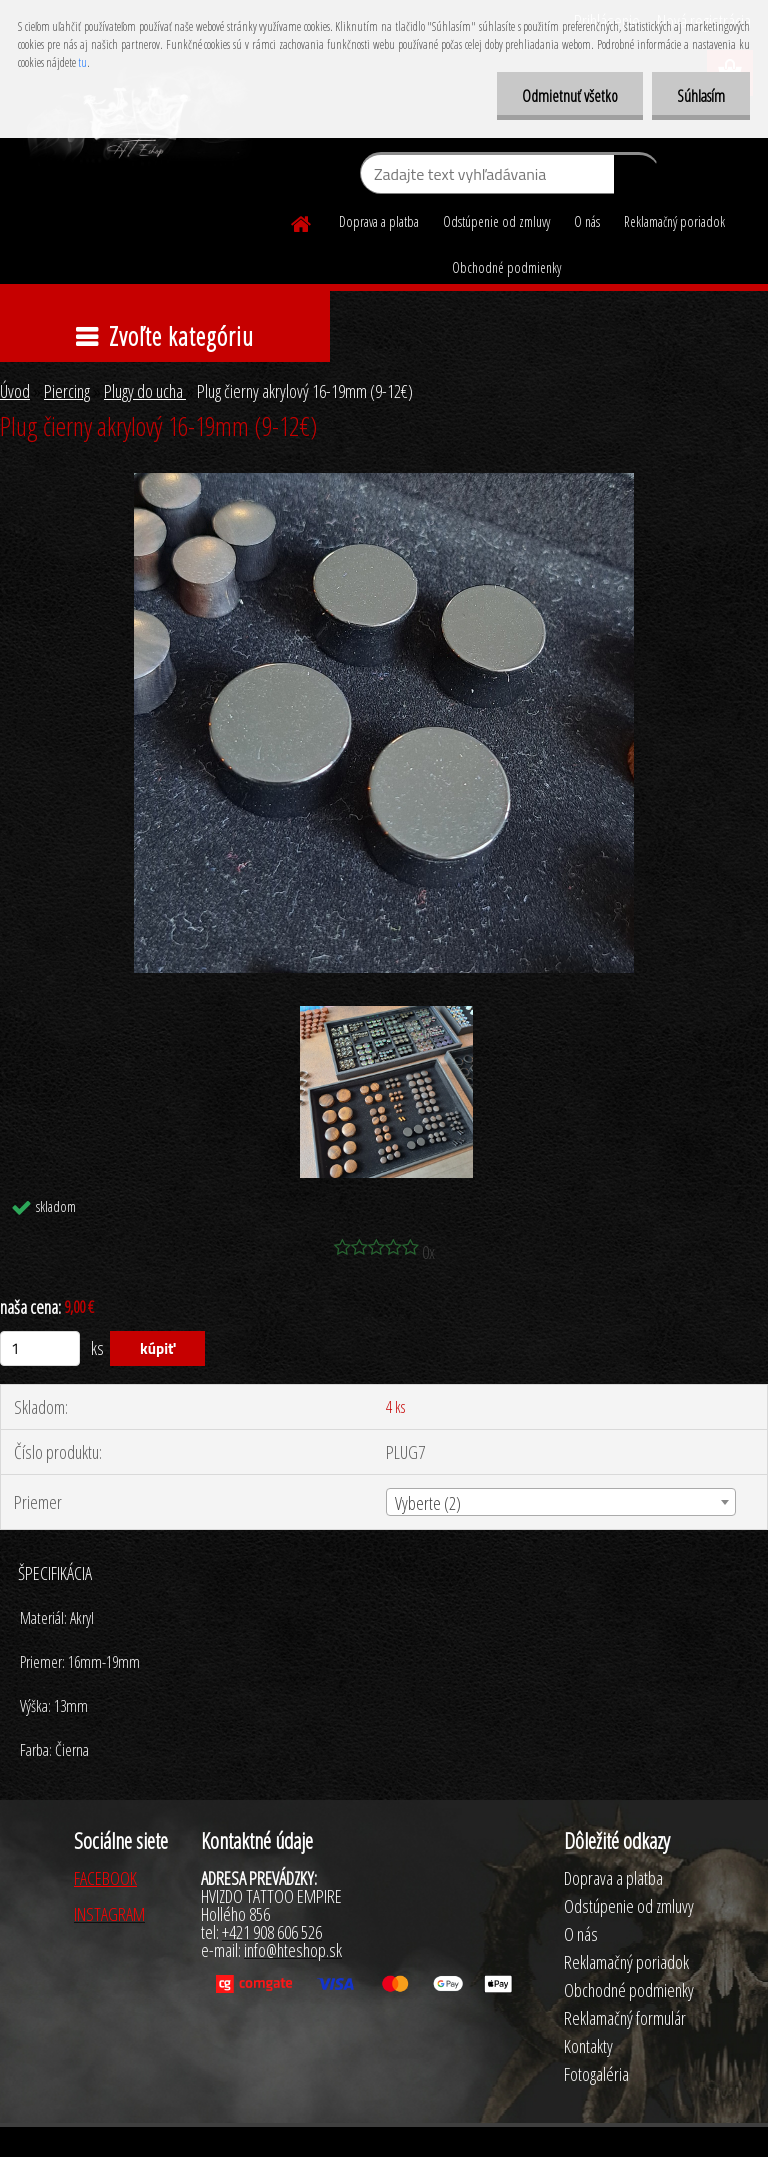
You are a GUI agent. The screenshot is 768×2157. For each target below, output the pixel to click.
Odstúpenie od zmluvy (496, 221)
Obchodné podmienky (506, 267)
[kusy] (40, 1348)
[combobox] (560, 1502)
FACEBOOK (105, 1878)
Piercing (67, 391)
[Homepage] (302, 221)
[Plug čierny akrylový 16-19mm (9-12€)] (384, 482)
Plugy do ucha (145, 391)
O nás (587, 221)
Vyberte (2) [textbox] (428, 1503)
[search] (636, 178)
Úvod (15, 391)
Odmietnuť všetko (570, 96)
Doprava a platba (379, 221)
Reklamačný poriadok (674, 221)
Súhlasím (701, 96)
